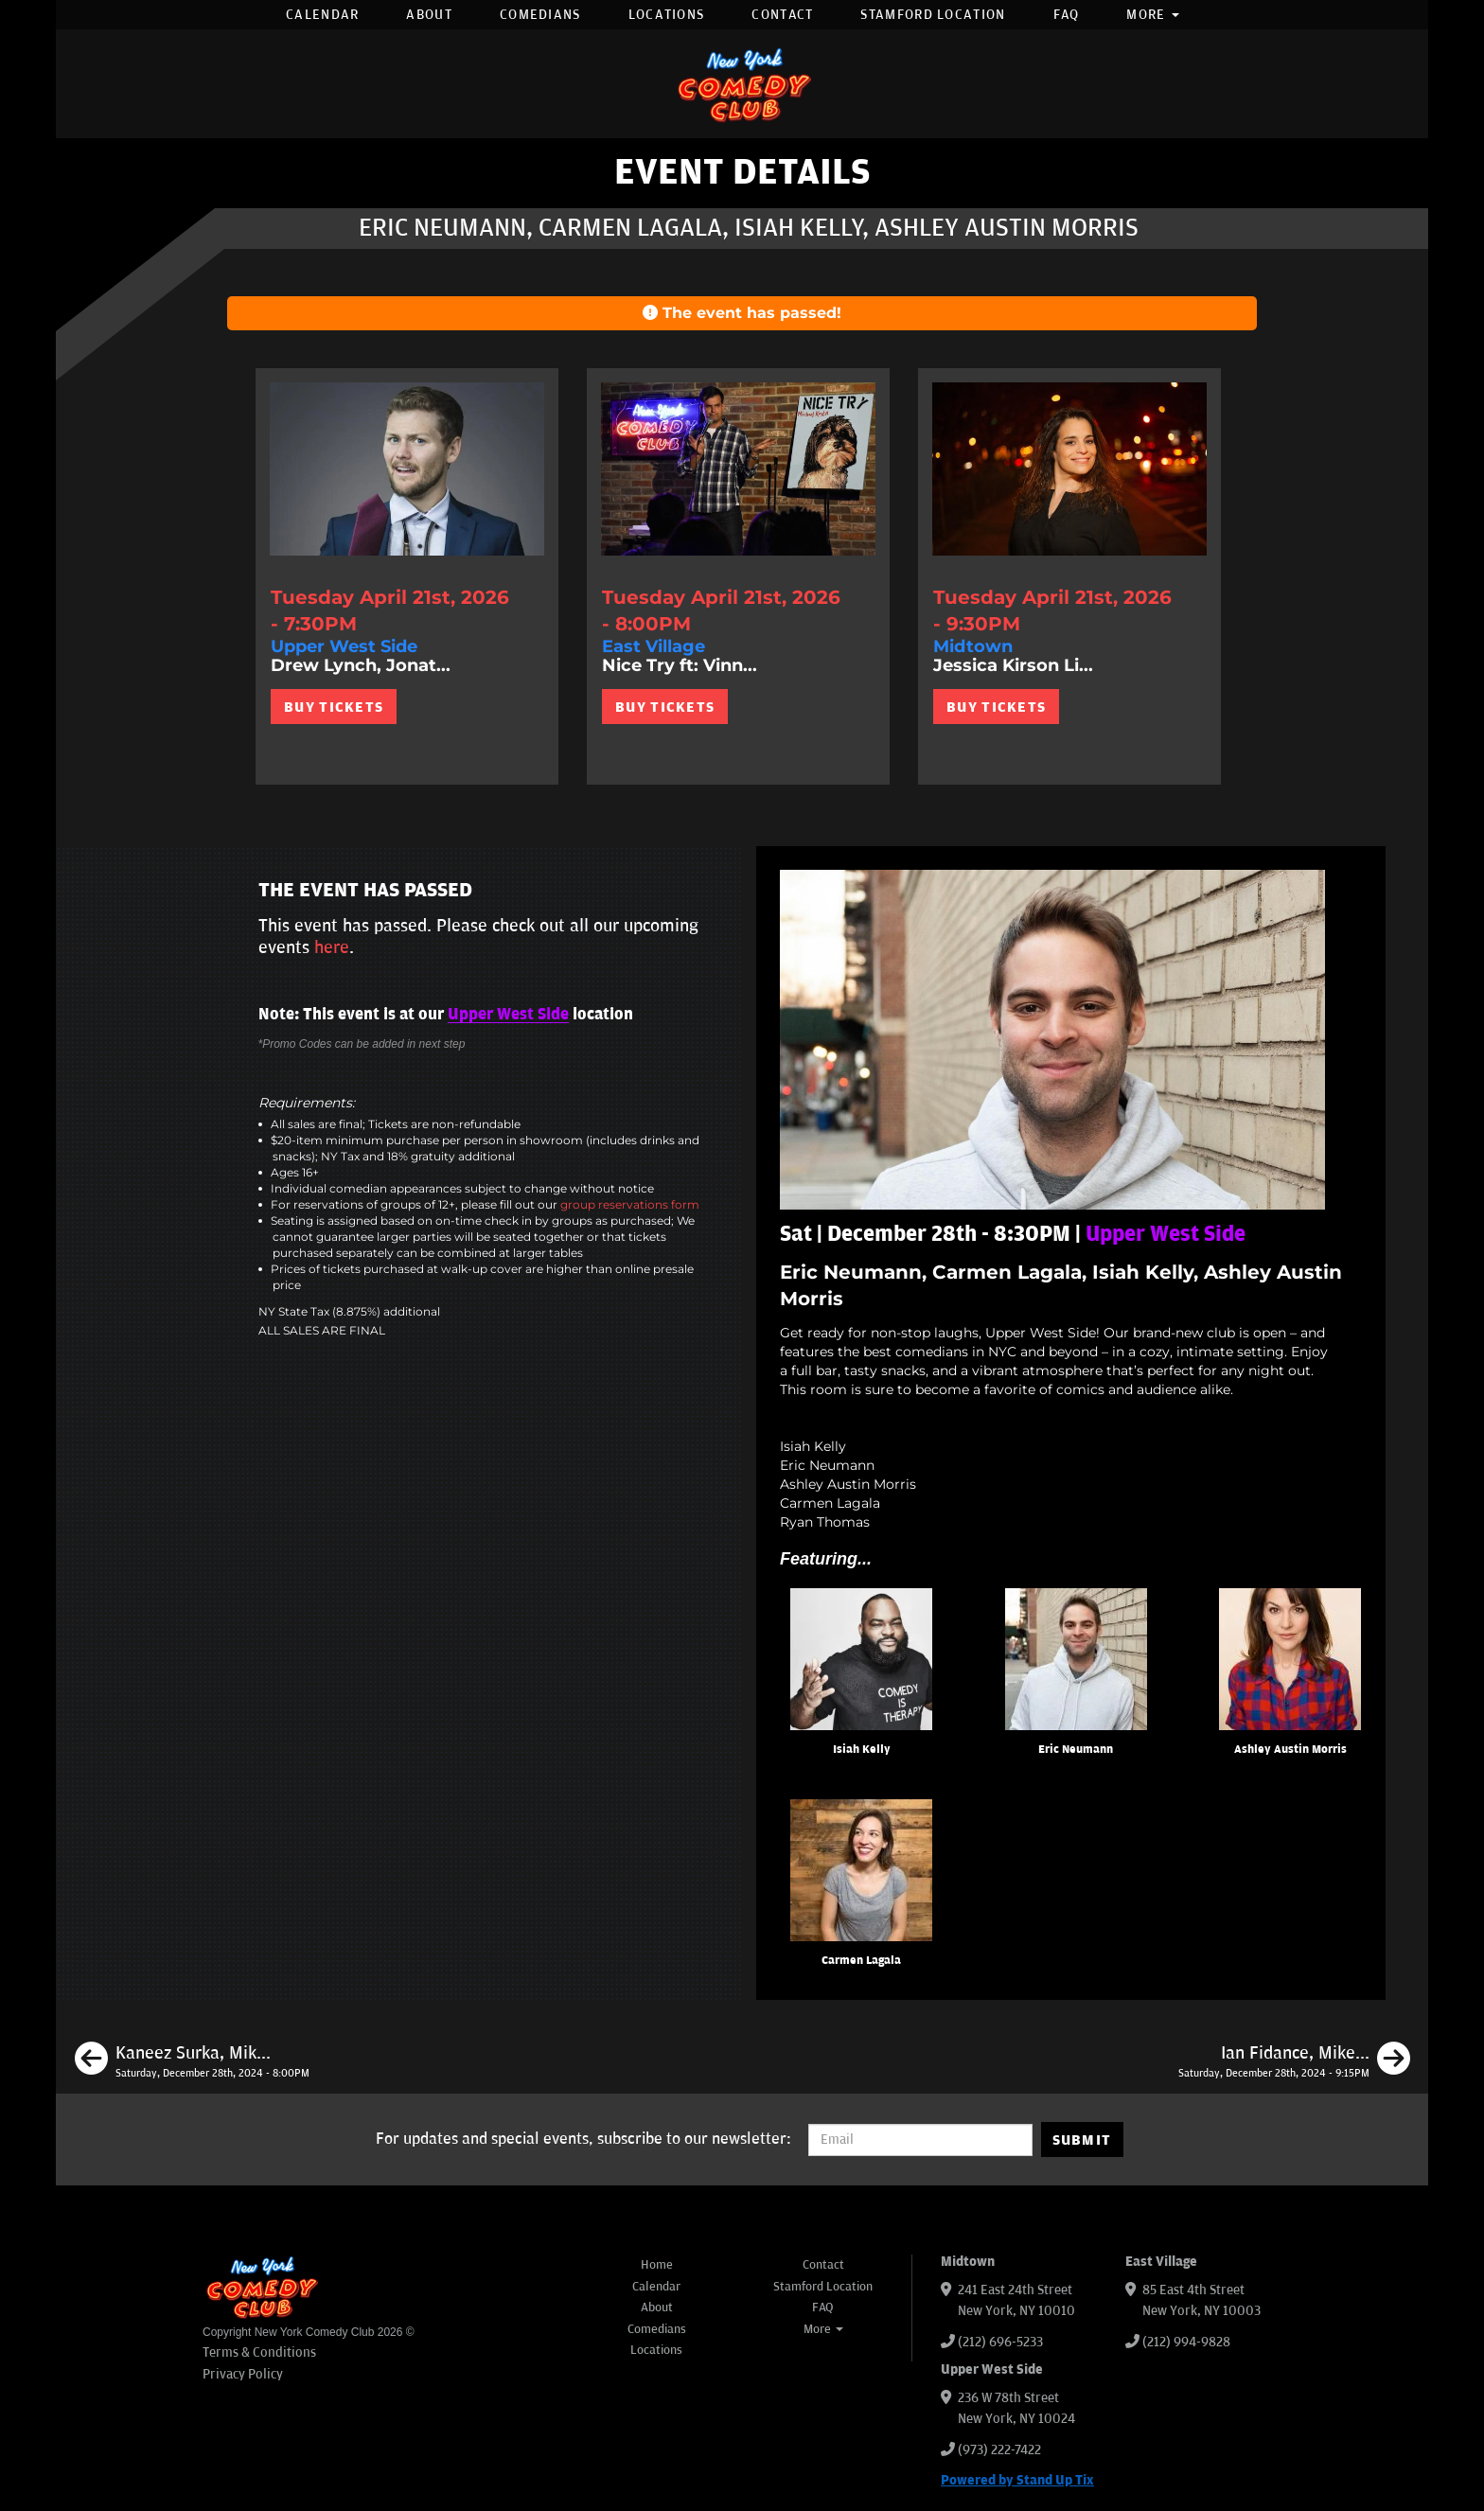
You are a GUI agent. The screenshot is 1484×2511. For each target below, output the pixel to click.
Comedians (540, 15)
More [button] (1152, 15)
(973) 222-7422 (999, 2450)
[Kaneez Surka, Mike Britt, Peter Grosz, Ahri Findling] (192, 2061)
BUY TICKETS (333, 707)
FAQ (1066, 15)
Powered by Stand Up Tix (1017, 2480)
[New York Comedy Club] (742, 84)
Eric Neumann (1075, 1749)
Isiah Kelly (862, 1749)
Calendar (322, 15)
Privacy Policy (243, 2374)
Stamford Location (932, 15)
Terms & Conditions (259, 2352)
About (429, 15)
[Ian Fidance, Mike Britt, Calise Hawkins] (1294, 2061)
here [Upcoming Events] (331, 947)
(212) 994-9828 (1186, 2342)
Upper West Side (508, 1014)
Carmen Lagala (861, 1961)
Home (657, 2264)
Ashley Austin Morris (1290, 1749)
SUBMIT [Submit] (1082, 2139)
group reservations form (629, 1204)
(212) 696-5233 (1000, 2342)
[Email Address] (920, 2140)
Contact (782, 15)
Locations (666, 15)
